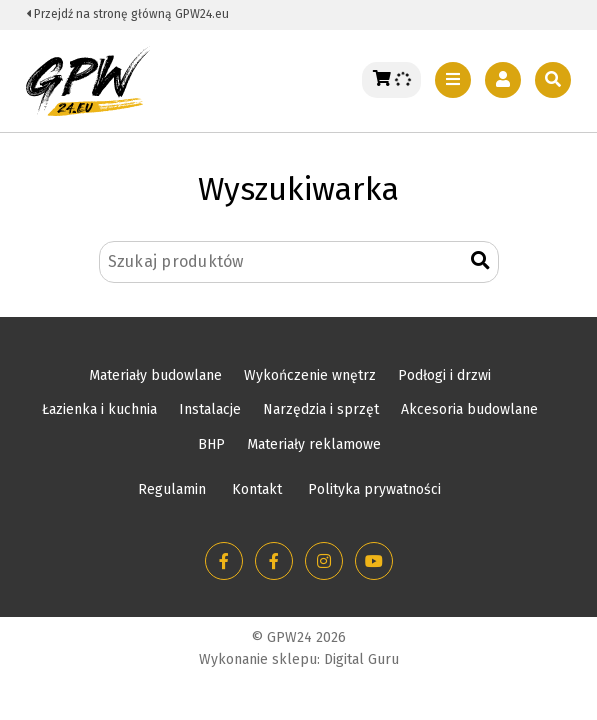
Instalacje (210, 409)
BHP (211, 444)
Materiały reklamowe (314, 444)
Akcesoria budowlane (469, 409)
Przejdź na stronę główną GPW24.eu (127, 14)
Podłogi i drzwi (444, 375)
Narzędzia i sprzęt (321, 409)
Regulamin (172, 489)
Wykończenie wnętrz (310, 375)
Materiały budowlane (155, 375)
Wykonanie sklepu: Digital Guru (299, 659)
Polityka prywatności (374, 489)
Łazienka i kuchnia (99, 409)
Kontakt (257, 489)
